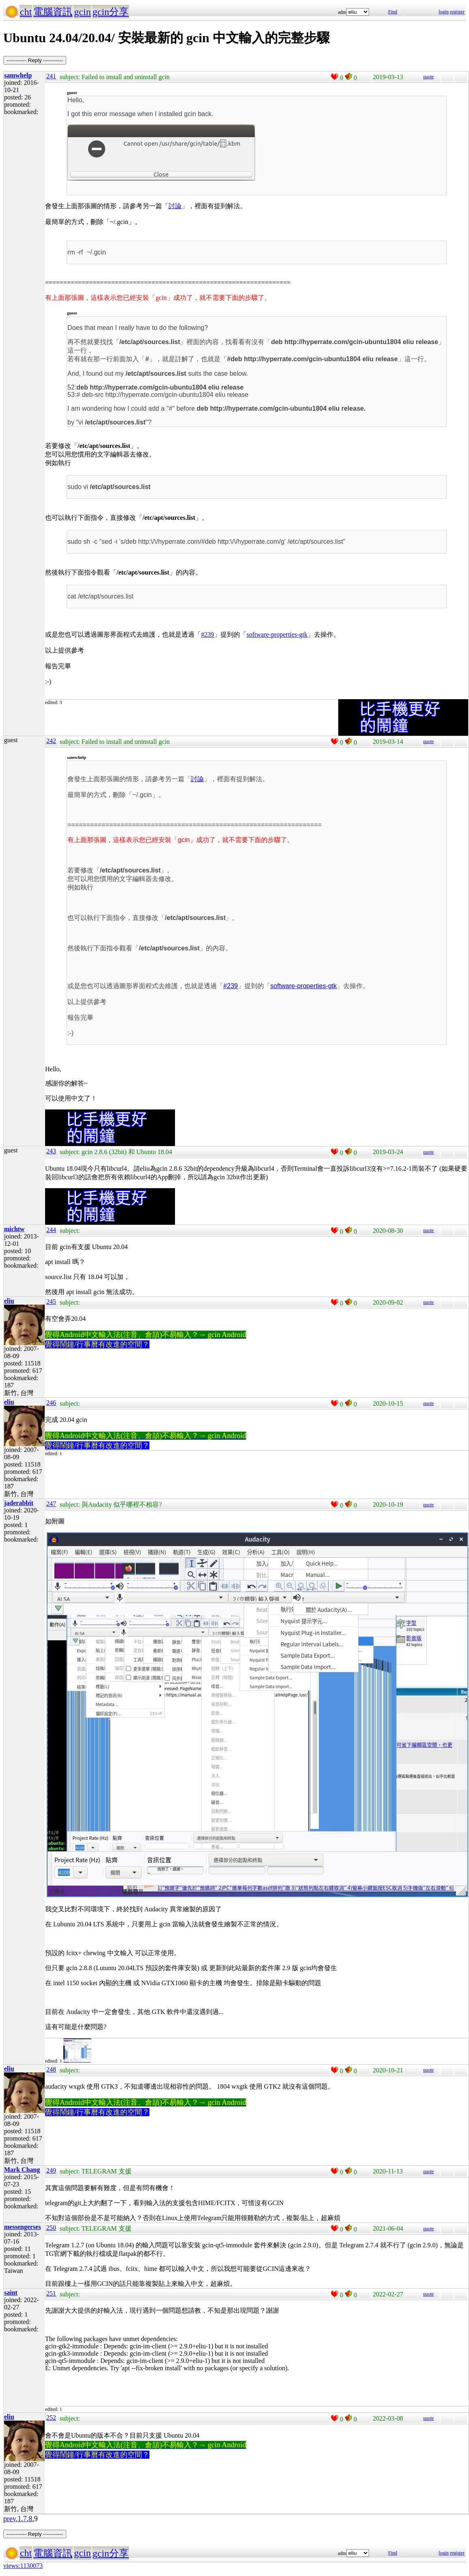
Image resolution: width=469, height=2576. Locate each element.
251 (51, 2293)
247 (51, 1503)
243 (51, 1151)
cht (26, 11)
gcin (82, 11)
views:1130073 (23, 2565)
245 (51, 1301)
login (444, 12)
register (457, 12)
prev (9, 2519)
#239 (207, 634)
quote (428, 77)
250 (51, 2227)
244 (51, 1229)
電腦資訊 (52, 11)
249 (51, 2170)
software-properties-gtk (276, 634)
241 (51, 76)
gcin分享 (111, 11)
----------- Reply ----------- (34, 60)
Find (392, 12)
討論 (175, 205)
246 (51, 1402)
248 (51, 2069)
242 (51, 740)
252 (51, 2417)
